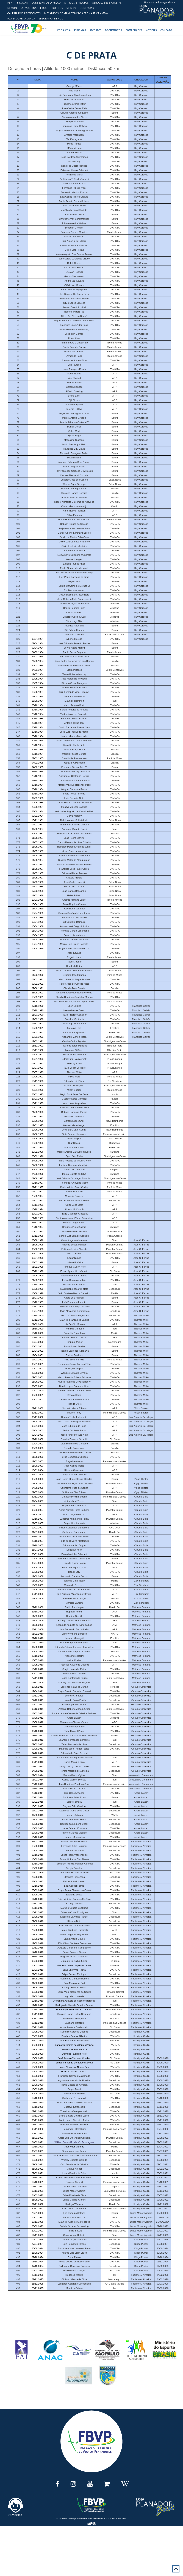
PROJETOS (57, 8)
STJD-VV (71, 8)
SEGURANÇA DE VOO (51, 18)
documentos (113, 30)
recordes (95, 30)
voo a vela (64, 30)
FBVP (10, 2)
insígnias (80, 30)
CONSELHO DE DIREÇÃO (46, 2)
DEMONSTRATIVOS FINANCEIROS (27, 8)
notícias (151, 30)
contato (166, 30)
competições (134, 30)
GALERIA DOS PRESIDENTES (24, 13)
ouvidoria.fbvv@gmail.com (159, 2)
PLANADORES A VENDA (21, 18)
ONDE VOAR (86, 8)
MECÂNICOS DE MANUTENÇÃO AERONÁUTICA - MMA (76, 13)
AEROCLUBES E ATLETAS (107, 2)
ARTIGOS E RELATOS (76, 2)
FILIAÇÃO (22, 2)
